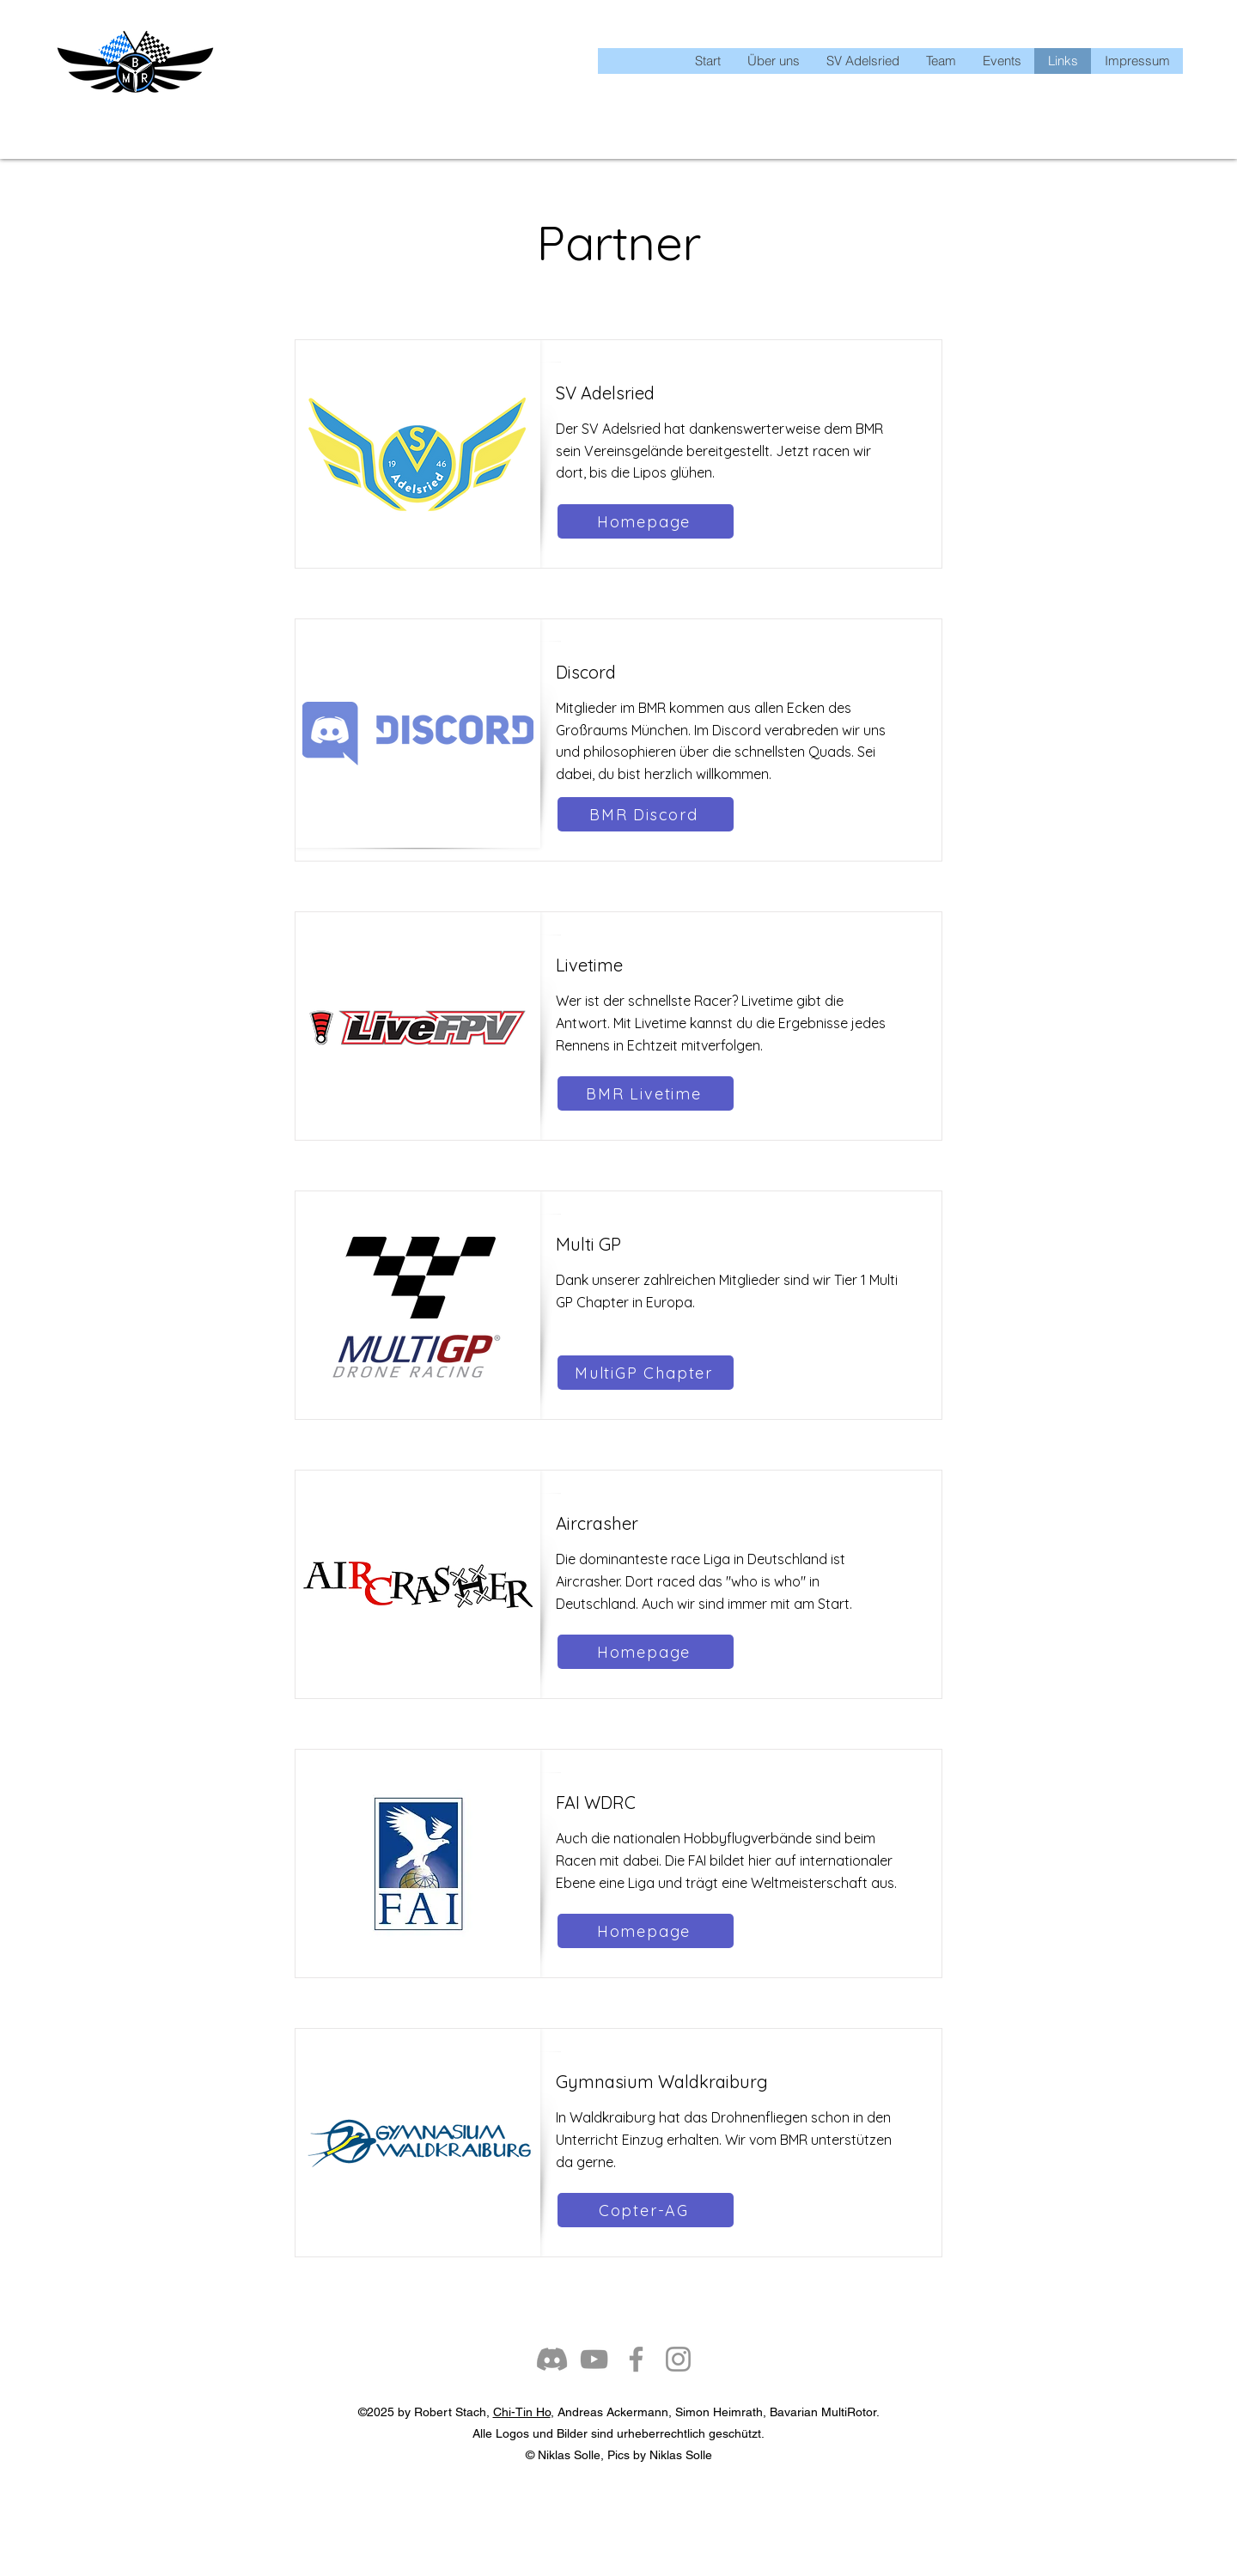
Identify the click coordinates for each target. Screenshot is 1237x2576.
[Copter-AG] (646, 2210)
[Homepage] (646, 521)
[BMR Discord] (646, 814)
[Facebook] (636, 2359)
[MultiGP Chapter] (646, 1372)
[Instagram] (678, 2359)
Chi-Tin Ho (522, 2412)
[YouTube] (594, 2359)
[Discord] (552, 2359)
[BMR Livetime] (646, 1093)
